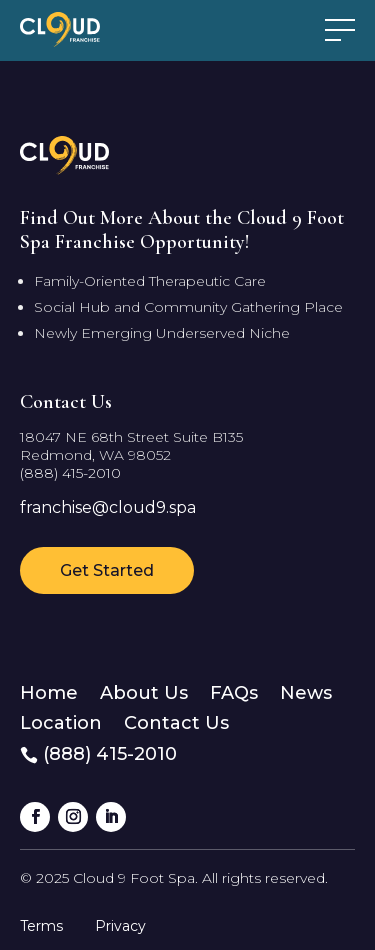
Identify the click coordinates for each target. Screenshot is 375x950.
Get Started (107, 570)
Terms (41, 926)
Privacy (120, 926)
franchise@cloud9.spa (108, 507)
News (306, 691)
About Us (144, 691)
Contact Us (176, 721)
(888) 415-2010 (70, 473)
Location (61, 721)
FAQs (234, 691)
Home (49, 691)
